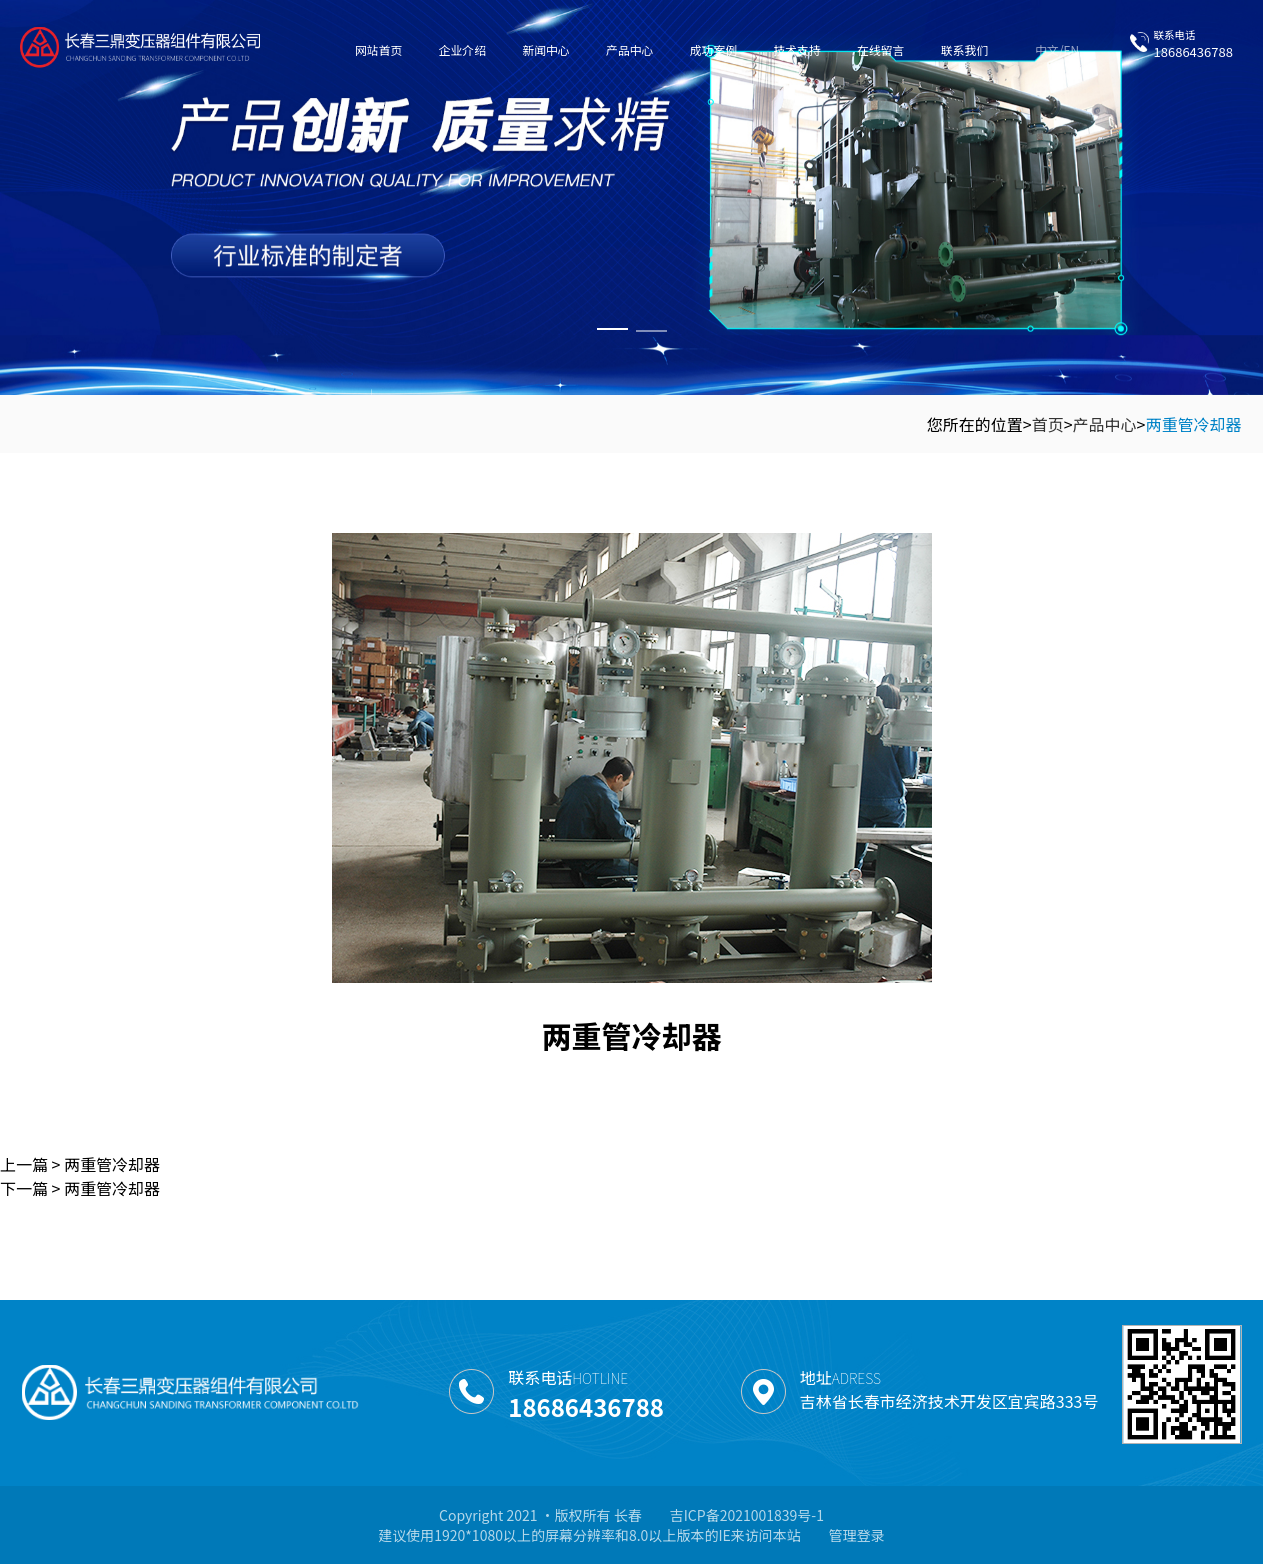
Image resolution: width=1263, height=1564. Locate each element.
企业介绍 (462, 49)
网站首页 (378, 49)
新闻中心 (545, 49)
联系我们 (964, 49)
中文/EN (1057, 49)
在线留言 (880, 49)
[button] (612, 329)
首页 (1048, 424)
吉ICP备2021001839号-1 (747, 1515)
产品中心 (629, 49)
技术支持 (796, 49)
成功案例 (713, 49)
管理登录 (857, 1535)
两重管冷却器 (1193, 424)
